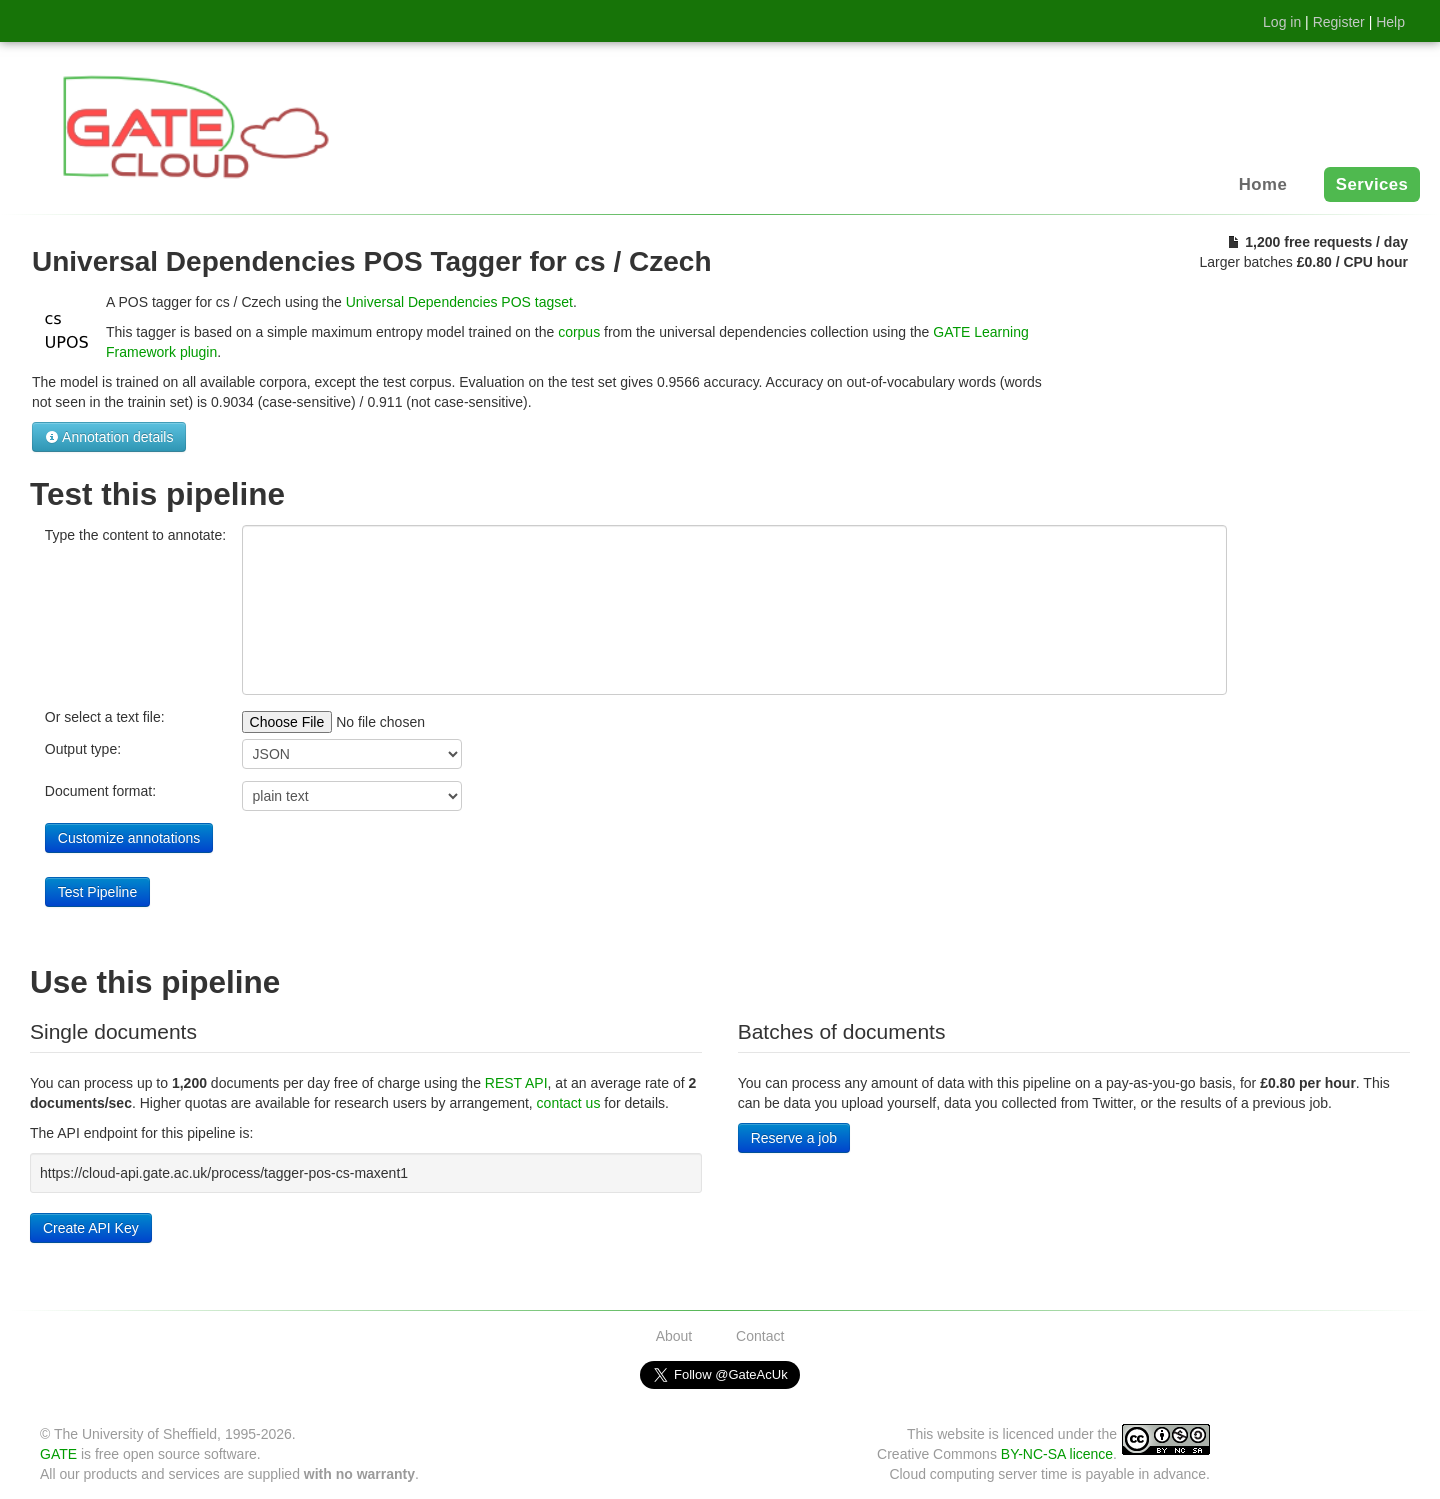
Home (1263, 184)
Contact (760, 1336)
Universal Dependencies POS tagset (459, 302)
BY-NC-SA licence (1057, 1454)
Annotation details (109, 437)
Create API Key (91, 1228)
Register (1339, 22)
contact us (569, 1103)
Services (1372, 184)
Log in (1282, 22)
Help (1390, 22)
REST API (516, 1083)
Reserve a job (794, 1138)
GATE (58, 1454)
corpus (579, 332)
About (674, 1336)
